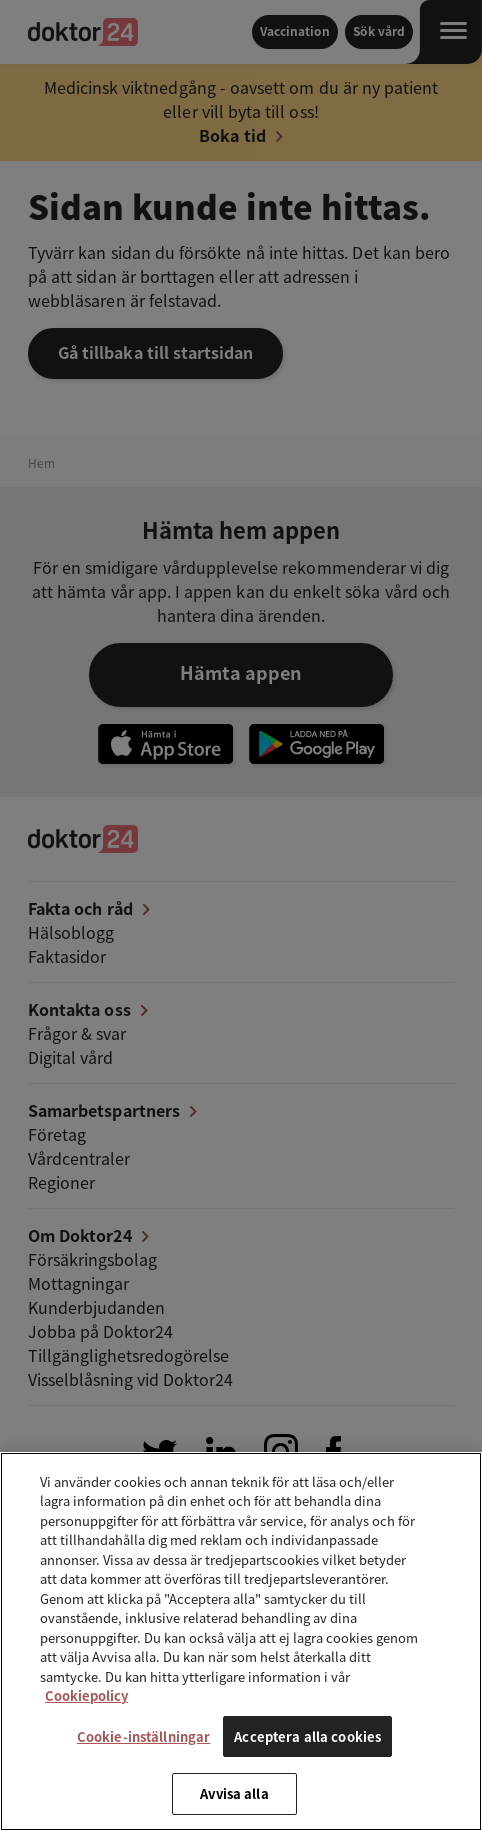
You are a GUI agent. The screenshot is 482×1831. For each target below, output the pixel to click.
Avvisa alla (234, 1793)
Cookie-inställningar (144, 1736)
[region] (241, 1641)
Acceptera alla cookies (307, 1736)
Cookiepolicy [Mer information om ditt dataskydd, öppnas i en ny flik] (86, 1695)
